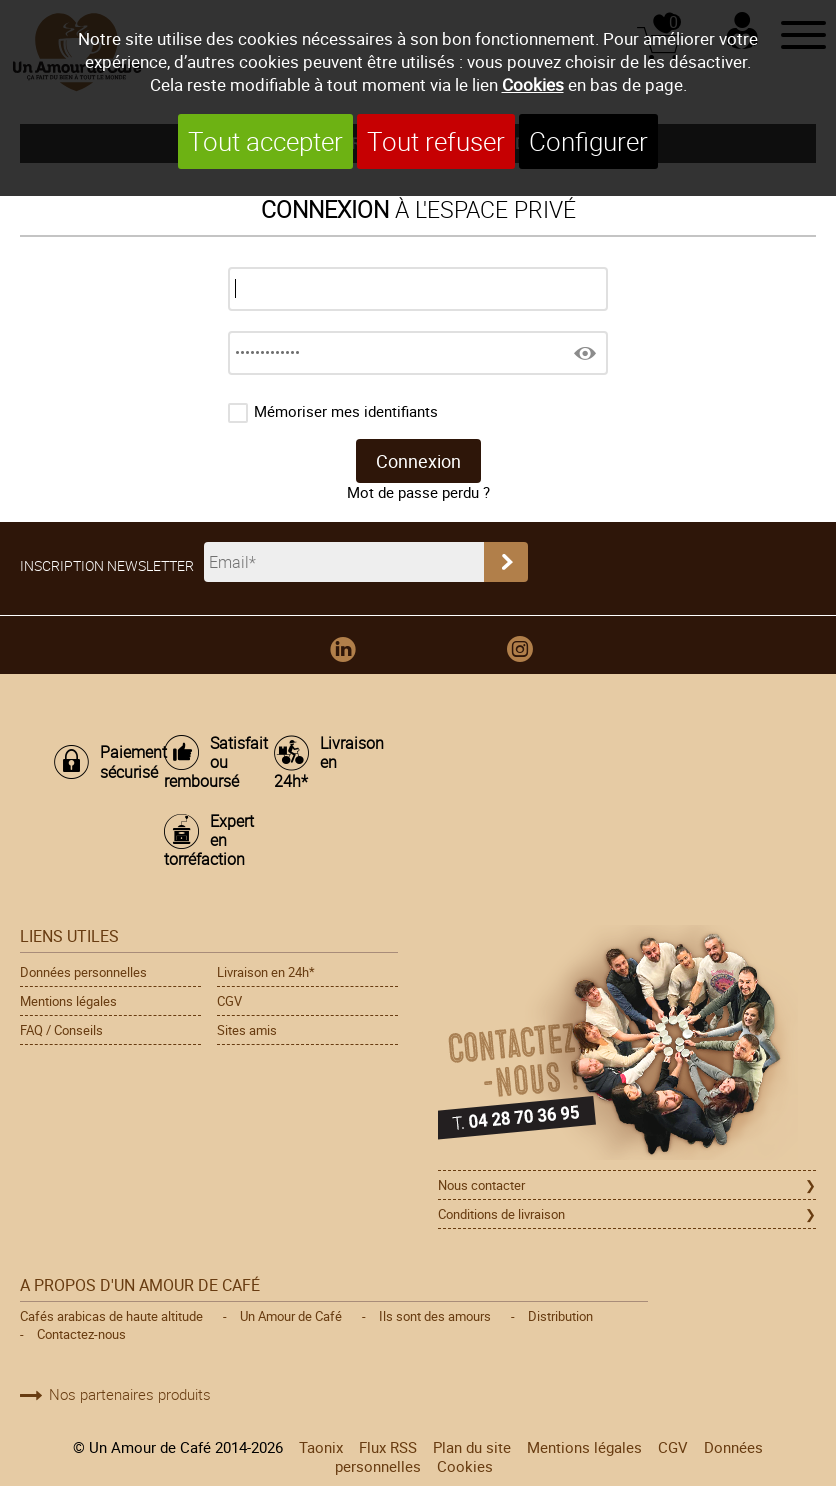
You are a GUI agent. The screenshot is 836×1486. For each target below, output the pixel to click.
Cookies (533, 84)
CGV (229, 1001)
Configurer (588, 141)
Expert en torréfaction (209, 841)
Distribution (560, 1316)
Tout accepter (265, 141)
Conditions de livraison (501, 1214)
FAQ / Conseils (61, 1030)
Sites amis (247, 1030)
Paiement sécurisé (122, 762)
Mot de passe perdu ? (418, 492)
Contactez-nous (81, 1334)
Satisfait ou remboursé (209, 763)
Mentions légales (68, 1001)
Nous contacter (481, 1185)
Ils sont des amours (435, 1316)
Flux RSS (388, 1447)
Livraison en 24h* (319, 763)
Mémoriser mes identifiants (346, 411)
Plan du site (472, 1447)
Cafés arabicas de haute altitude (111, 1316)
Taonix (321, 1447)
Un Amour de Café (291, 1316)
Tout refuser (436, 141)
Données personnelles (83, 972)
